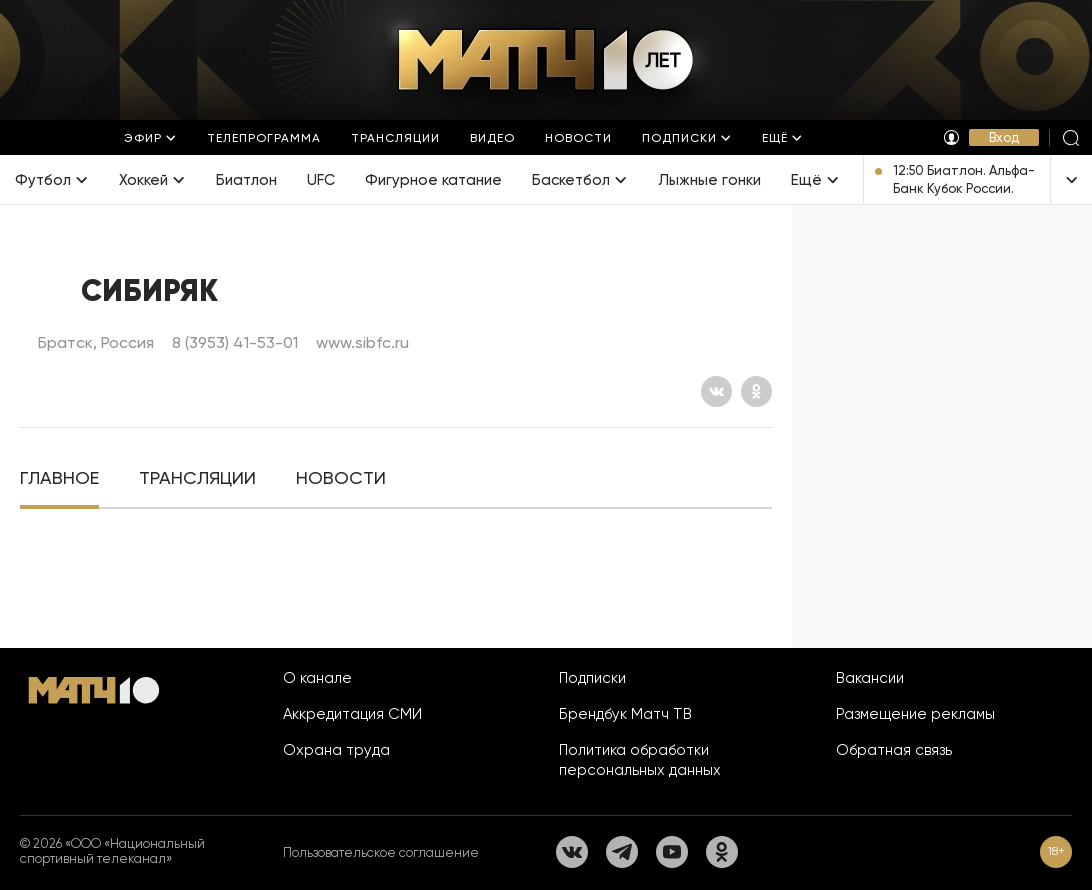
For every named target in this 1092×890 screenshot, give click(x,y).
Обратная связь (894, 750)
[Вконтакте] (716, 391)
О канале (317, 678)
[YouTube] (672, 852)
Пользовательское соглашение (381, 852)
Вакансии (870, 678)
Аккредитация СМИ (352, 714)
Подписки (592, 678)
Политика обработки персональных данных (640, 760)
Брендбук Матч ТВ (625, 714)
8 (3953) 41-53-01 (235, 342)
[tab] (59, 478)
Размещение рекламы (915, 714)
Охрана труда (336, 750)
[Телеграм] (622, 852)
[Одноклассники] (756, 391)
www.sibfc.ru (362, 342)
